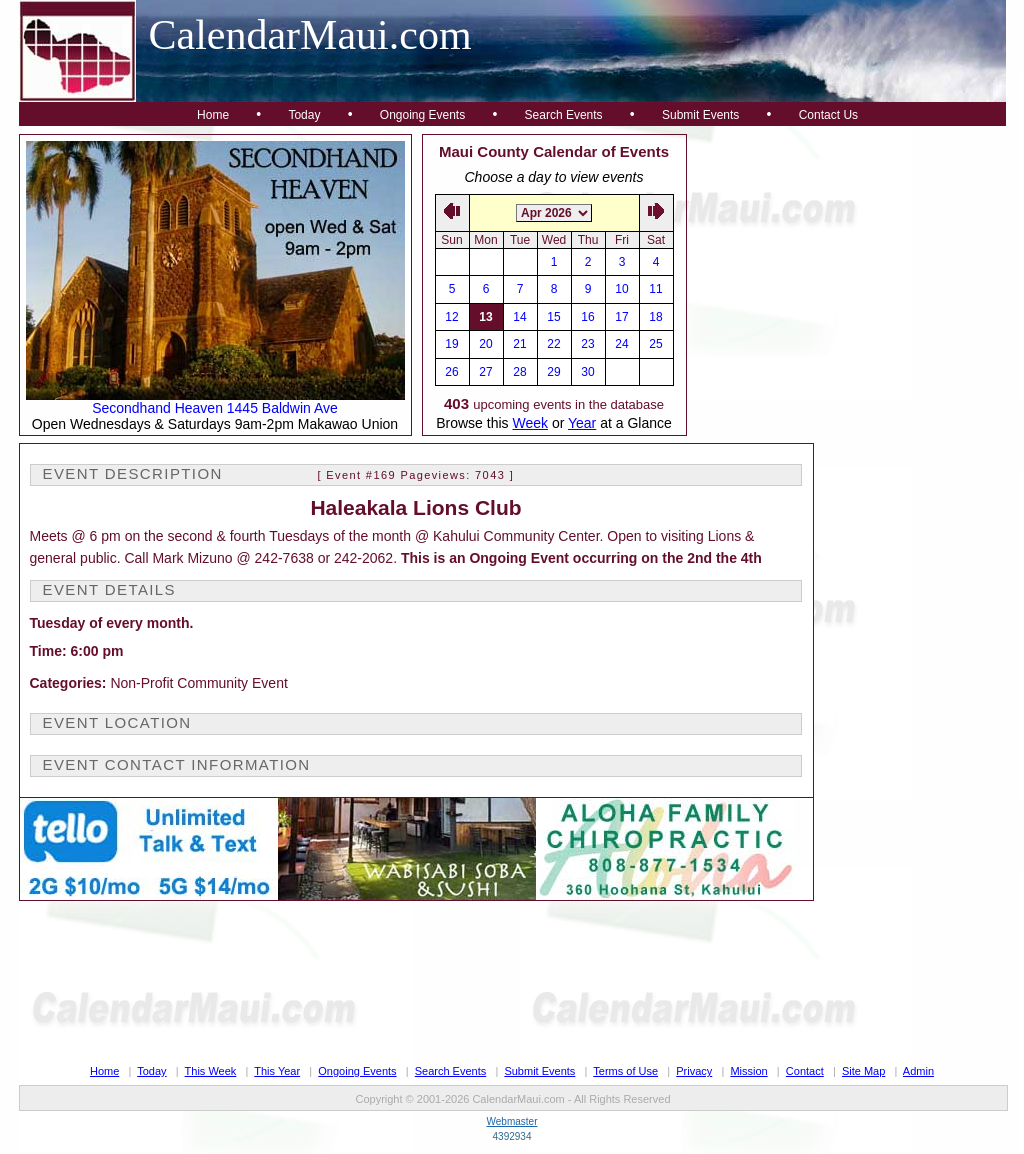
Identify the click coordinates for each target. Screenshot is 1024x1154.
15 (553, 317)
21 (519, 344)
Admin (918, 1071)
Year (582, 423)
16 (587, 317)
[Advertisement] (847, 259)
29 (553, 372)
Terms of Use (625, 1071)
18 (655, 317)
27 (485, 372)
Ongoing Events (422, 115)
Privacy (694, 1071)
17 (621, 317)
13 (485, 317)
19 (451, 344)
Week (530, 423)
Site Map (863, 1071)
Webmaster (512, 1121)
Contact (805, 1071)
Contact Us (828, 115)
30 (587, 372)
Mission (748, 1071)
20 (485, 344)
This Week (211, 1071)
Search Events (564, 115)
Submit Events (700, 115)
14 (519, 317)
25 (655, 344)
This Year (277, 1071)
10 (621, 289)
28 (519, 372)
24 (621, 344)
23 (587, 344)
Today (304, 115)
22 (553, 344)
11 (655, 289)
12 (451, 317)
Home (213, 115)
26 (451, 372)
